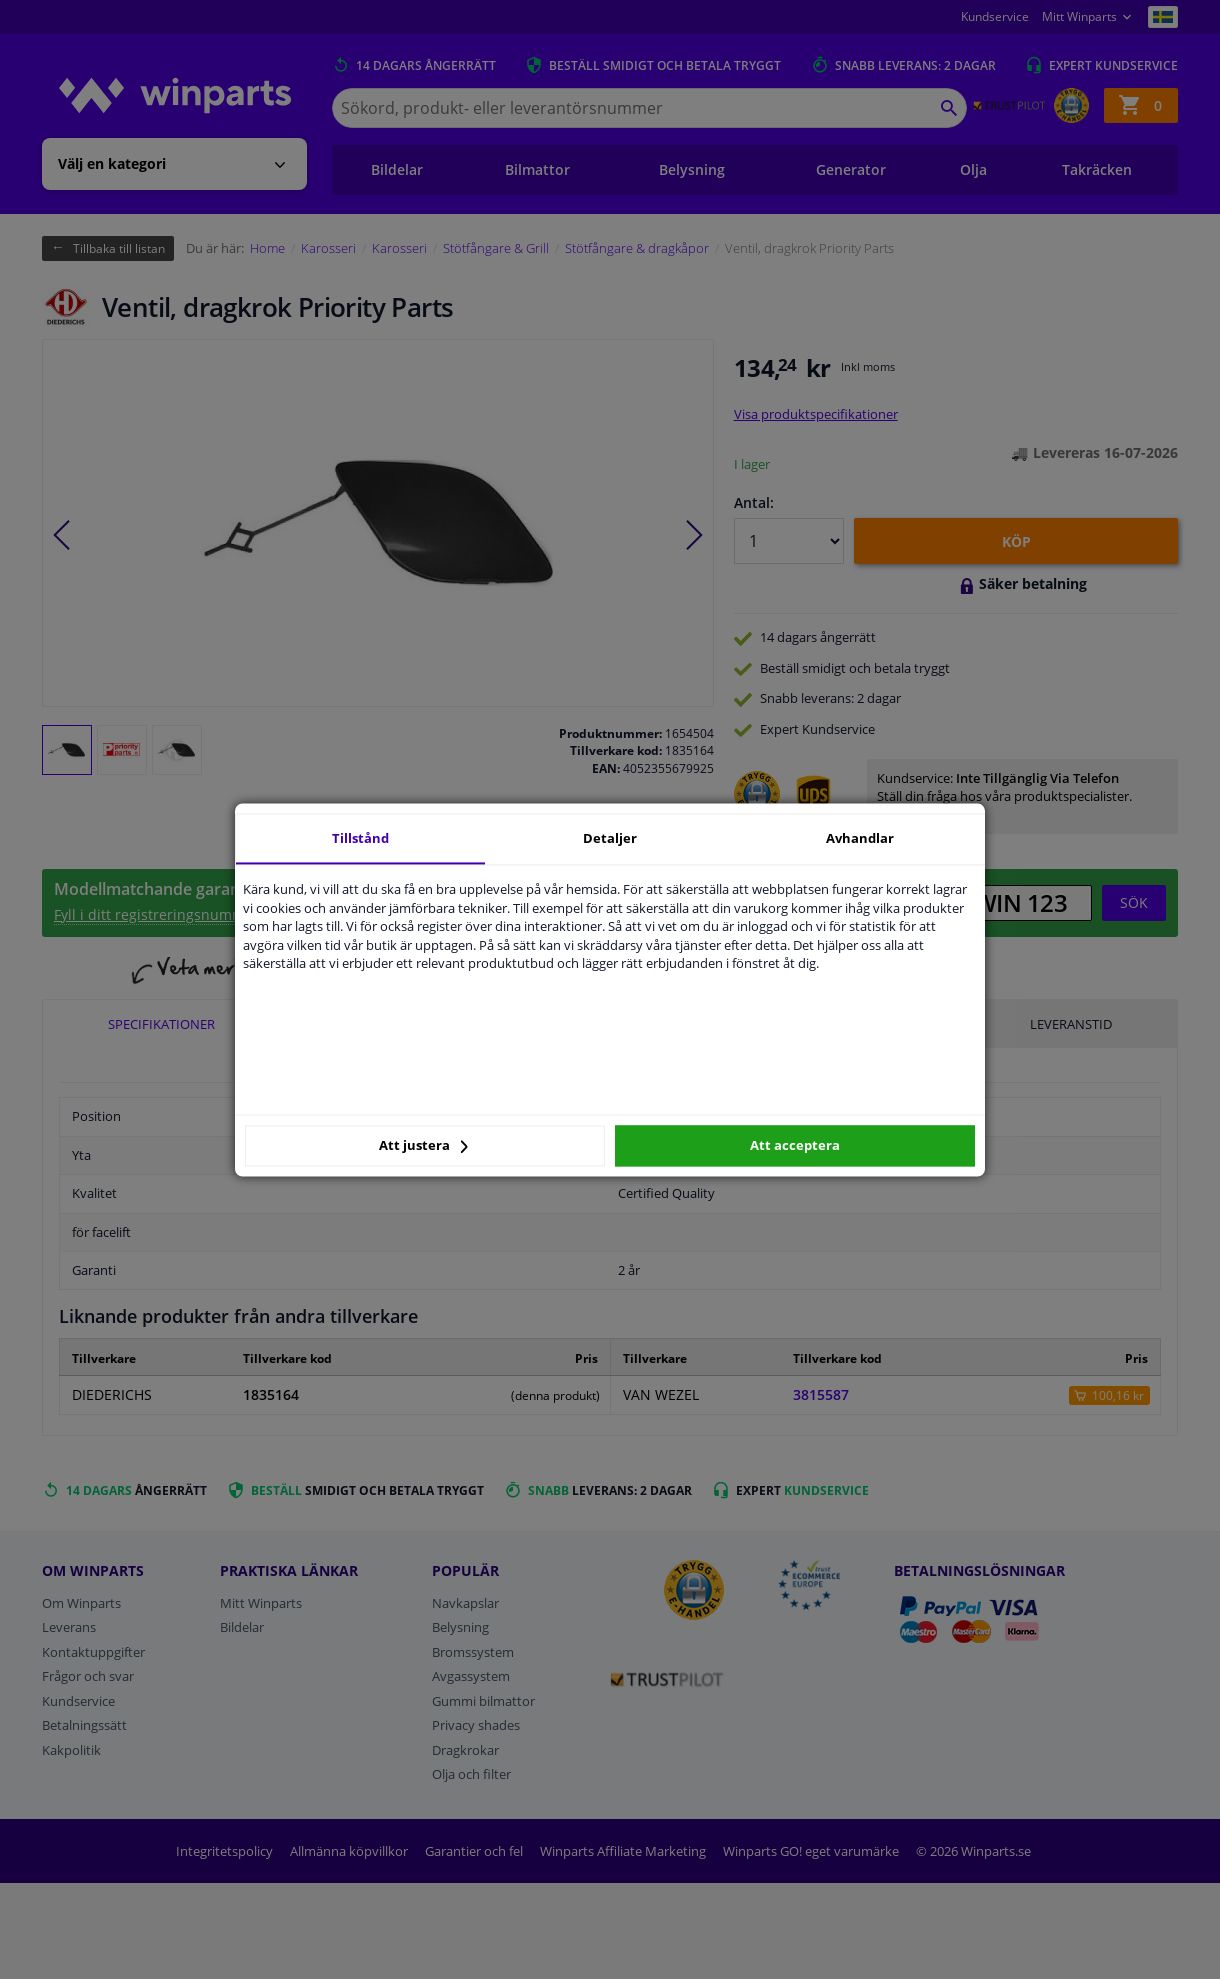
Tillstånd (360, 838)
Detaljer (610, 838)
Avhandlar (860, 838)
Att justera (423, 1146)
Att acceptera (795, 1146)
